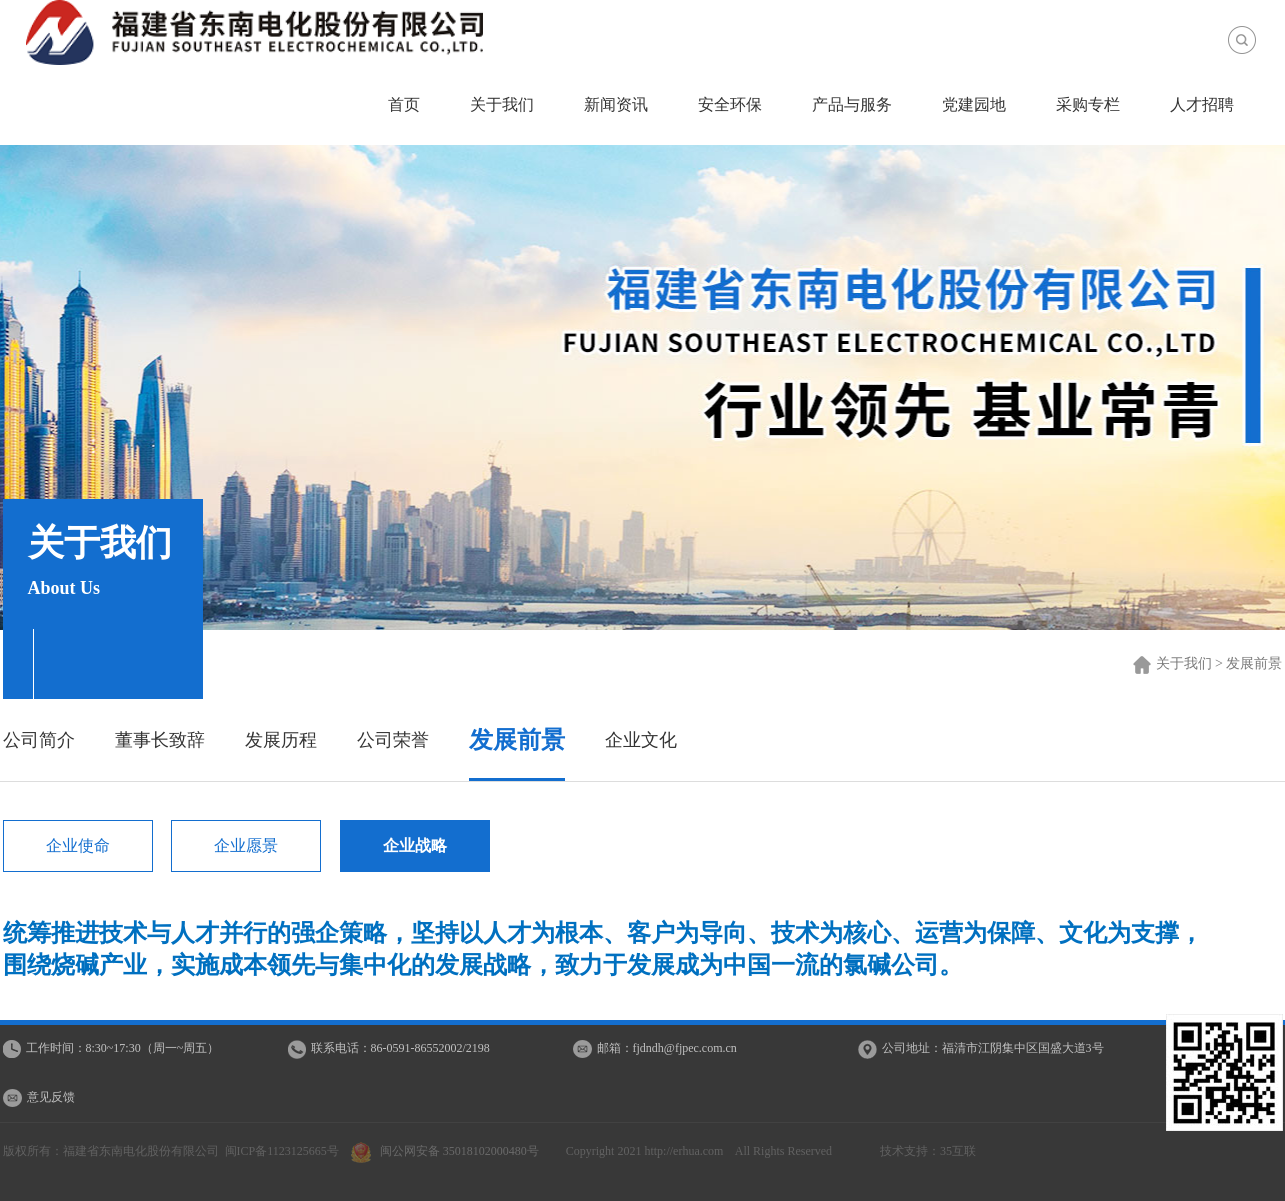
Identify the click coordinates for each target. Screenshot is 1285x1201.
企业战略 (415, 845)
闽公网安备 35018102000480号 (449, 1151)
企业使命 (78, 845)
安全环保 (730, 104)
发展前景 (517, 740)
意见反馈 (51, 1097)
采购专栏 (1088, 104)
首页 (404, 104)
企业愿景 (246, 845)
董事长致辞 (160, 740)
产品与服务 (852, 104)
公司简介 (39, 740)
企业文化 (641, 740)
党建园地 (974, 104)
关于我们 (502, 104)
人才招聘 (1202, 104)
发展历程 (281, 740)
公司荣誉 (393, 740)
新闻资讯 (616, 104)
